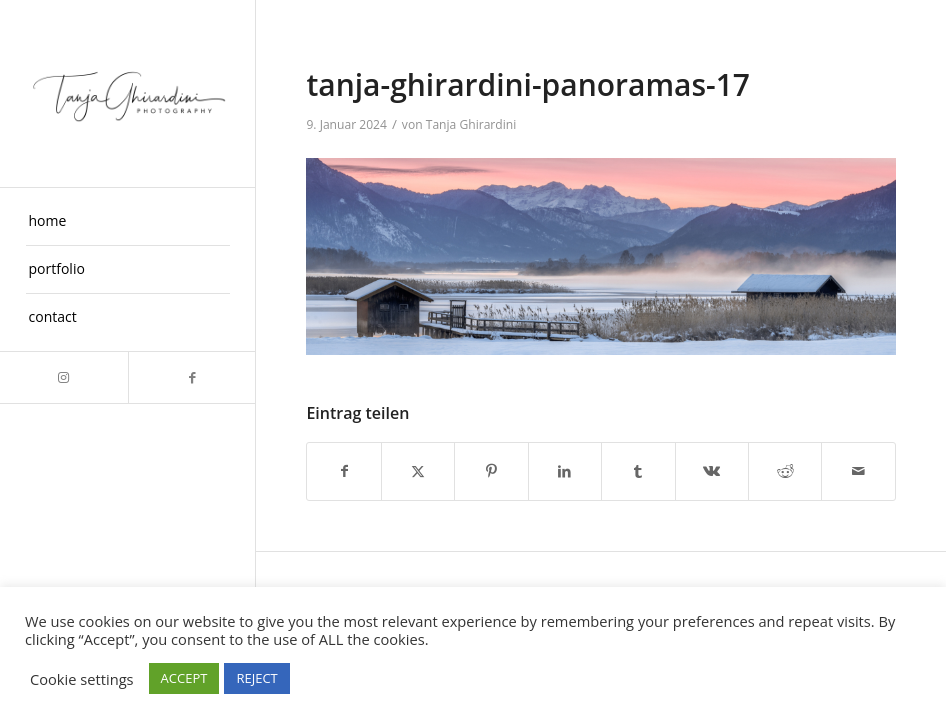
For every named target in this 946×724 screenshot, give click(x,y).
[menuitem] (128, 222)
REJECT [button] (256, 678)
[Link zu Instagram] (64, 377)
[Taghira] (128, 94)
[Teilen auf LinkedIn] (565, 471)
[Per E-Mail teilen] (858, 471)
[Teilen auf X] (418, 471)
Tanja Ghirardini (471, 124)
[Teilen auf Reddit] (785, 471)
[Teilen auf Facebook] (343, 471)
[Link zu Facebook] (192, 377)
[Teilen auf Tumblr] (638, 471)
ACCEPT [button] (184, 678)
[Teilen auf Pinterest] (491, 471)
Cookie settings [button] (82, 679)
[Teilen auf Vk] (712, 471)
